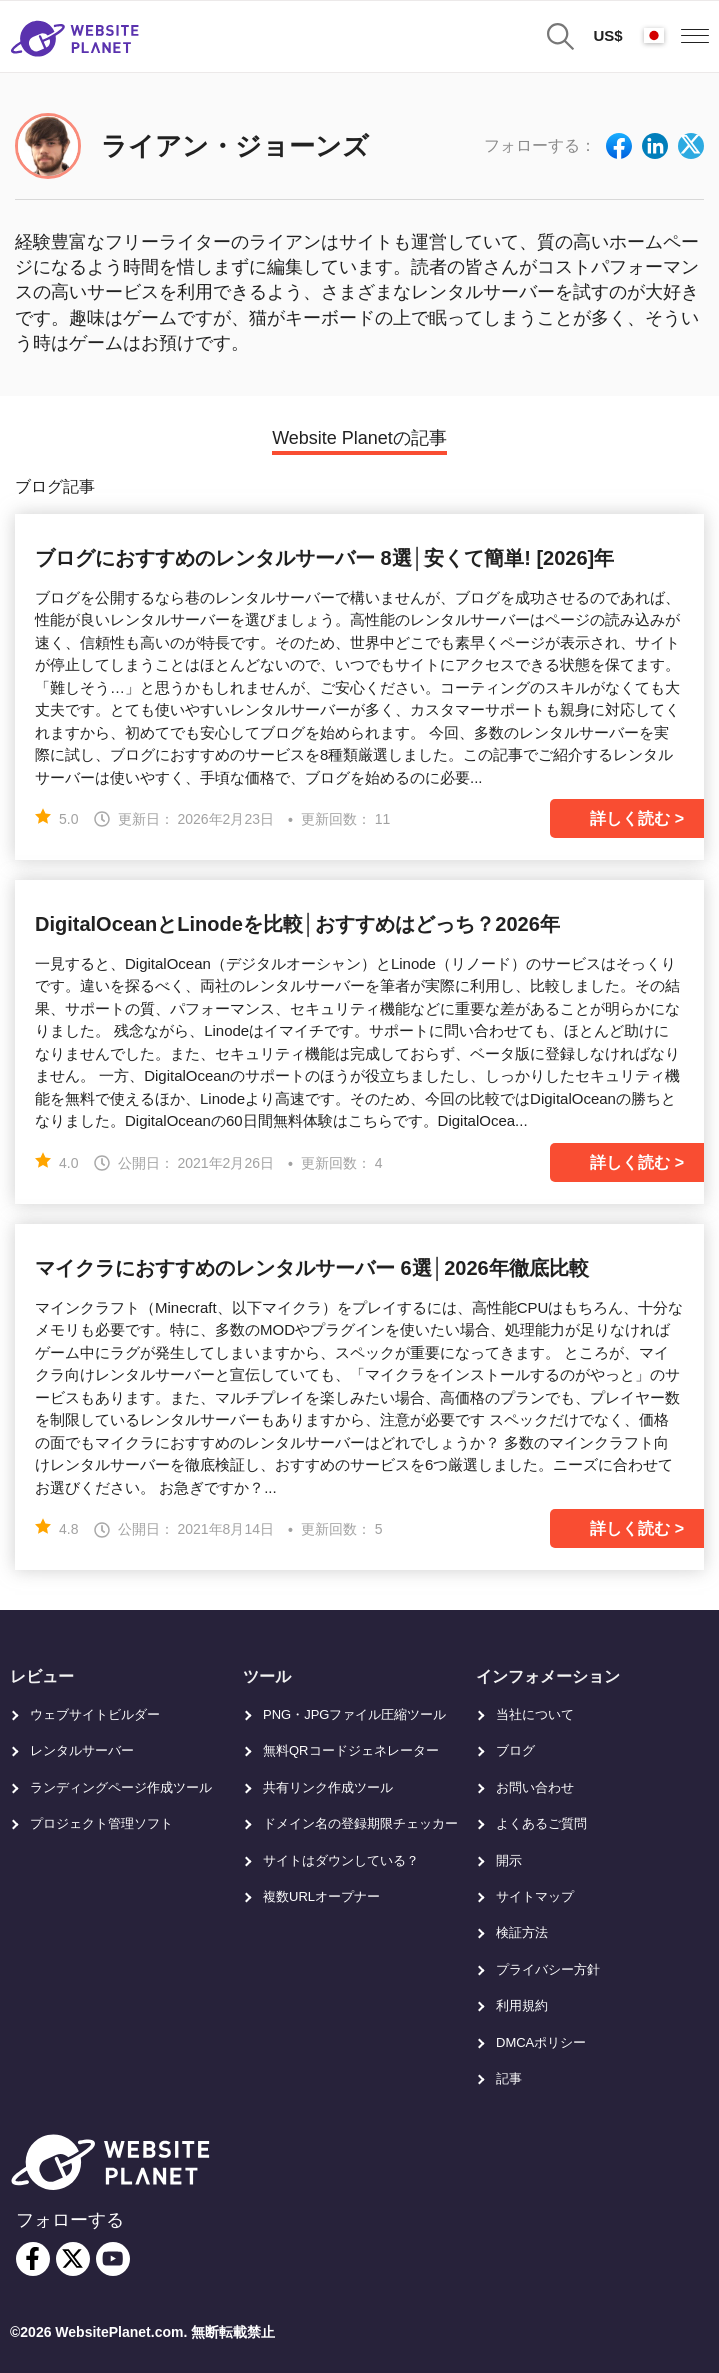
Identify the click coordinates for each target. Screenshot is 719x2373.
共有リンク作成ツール (328, 1787)
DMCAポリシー (541, 2042)
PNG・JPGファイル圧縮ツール (354, 1714)
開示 (509, 1860)
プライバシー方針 (548, 1969)
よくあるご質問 (541, 1823)
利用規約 (522, 2005)
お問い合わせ (535, 1787)
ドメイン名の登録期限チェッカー (360, 1823)
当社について (535, 1714)
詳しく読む (630, 818)
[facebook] (33, 2259)
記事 (509, 2078)
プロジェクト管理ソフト (101, 1823)
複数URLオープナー (321, 1896)
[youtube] (113, 2259)
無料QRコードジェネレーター (351, 1750)
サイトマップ (535, 1896)
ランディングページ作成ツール (121, 1787)
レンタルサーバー (82, 1750)
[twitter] (73, 2259)
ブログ (515, 1750)
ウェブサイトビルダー (95, 1714)
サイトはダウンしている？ (341, 1860)
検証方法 (522, 1932)
